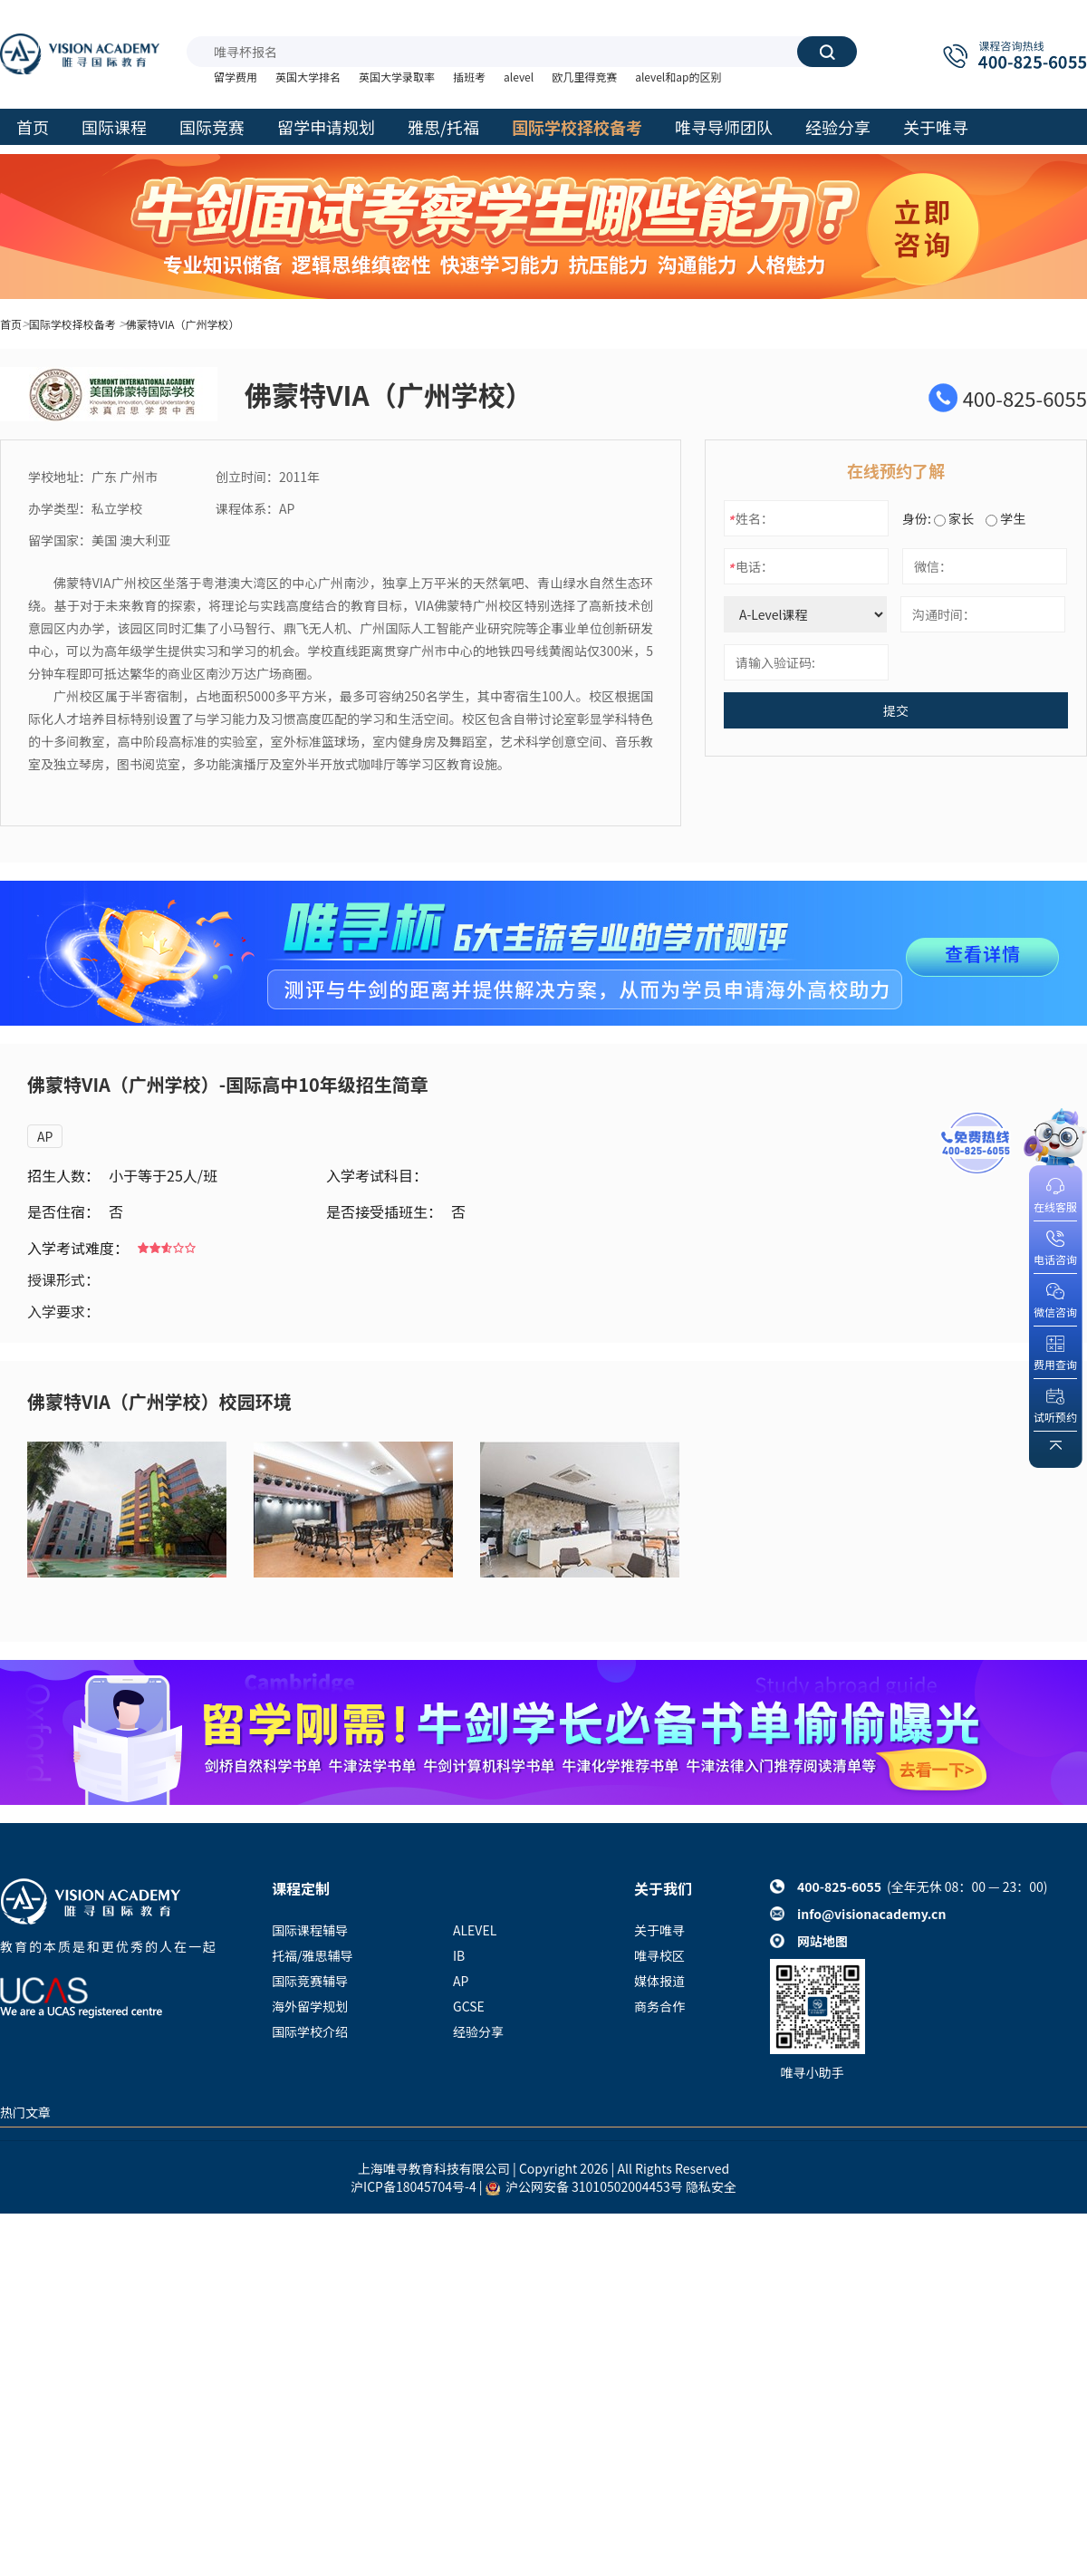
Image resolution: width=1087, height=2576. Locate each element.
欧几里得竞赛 (584, 76)
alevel (519, 76)
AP (45, 1136)
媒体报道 (659, 1981)
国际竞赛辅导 (310, 1981)
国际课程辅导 (310, 1930)
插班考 (469, 76)
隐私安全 (711, 2186)
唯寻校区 (659, 1955)
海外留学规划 (310, 2006)
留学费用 (235, 76)
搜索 (827, 52)
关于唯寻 (659, 1930)
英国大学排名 (308, 76)
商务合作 (659, 2006)
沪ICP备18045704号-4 (413, 2186)
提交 (896, 710)
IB (459, 1955)
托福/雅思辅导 (312, 1955)
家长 (954, 518)
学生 (1005, 518)
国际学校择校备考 (72, 324)
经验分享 (478, 2031)
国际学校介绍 (310, 2031)
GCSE (469, 2006)
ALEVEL (474, 1930)
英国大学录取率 (397, 76)
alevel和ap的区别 (678, 76)
